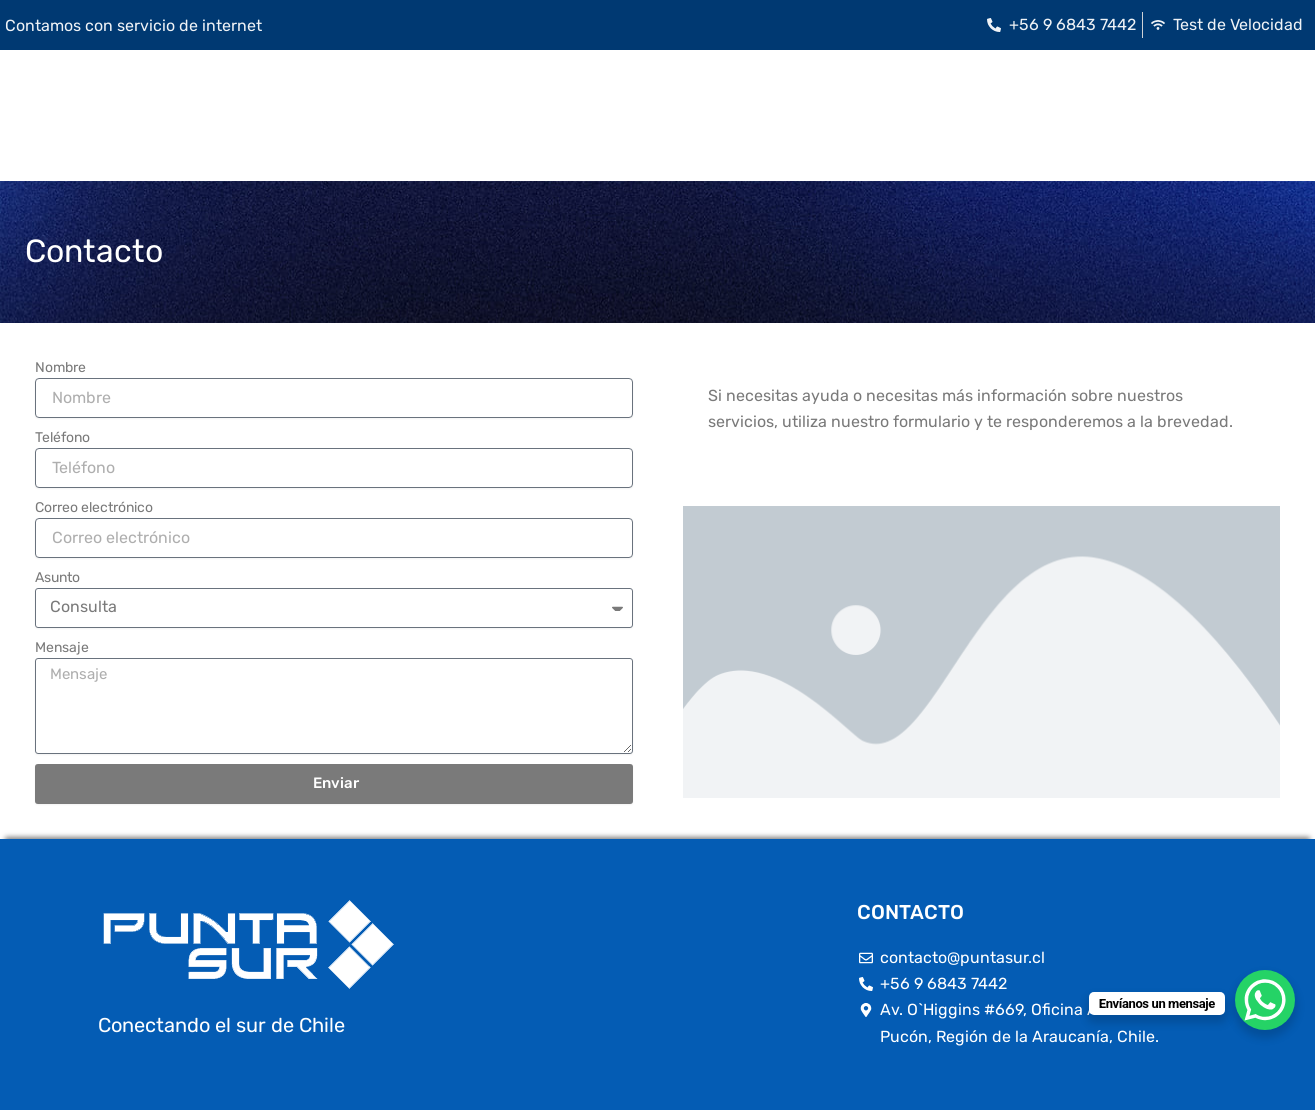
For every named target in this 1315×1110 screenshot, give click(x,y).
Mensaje (62, 647)
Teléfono (62, 437)
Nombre (60, 367)
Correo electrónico (94, 507)
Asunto (57, 577)
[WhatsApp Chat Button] (1265, 1000)
